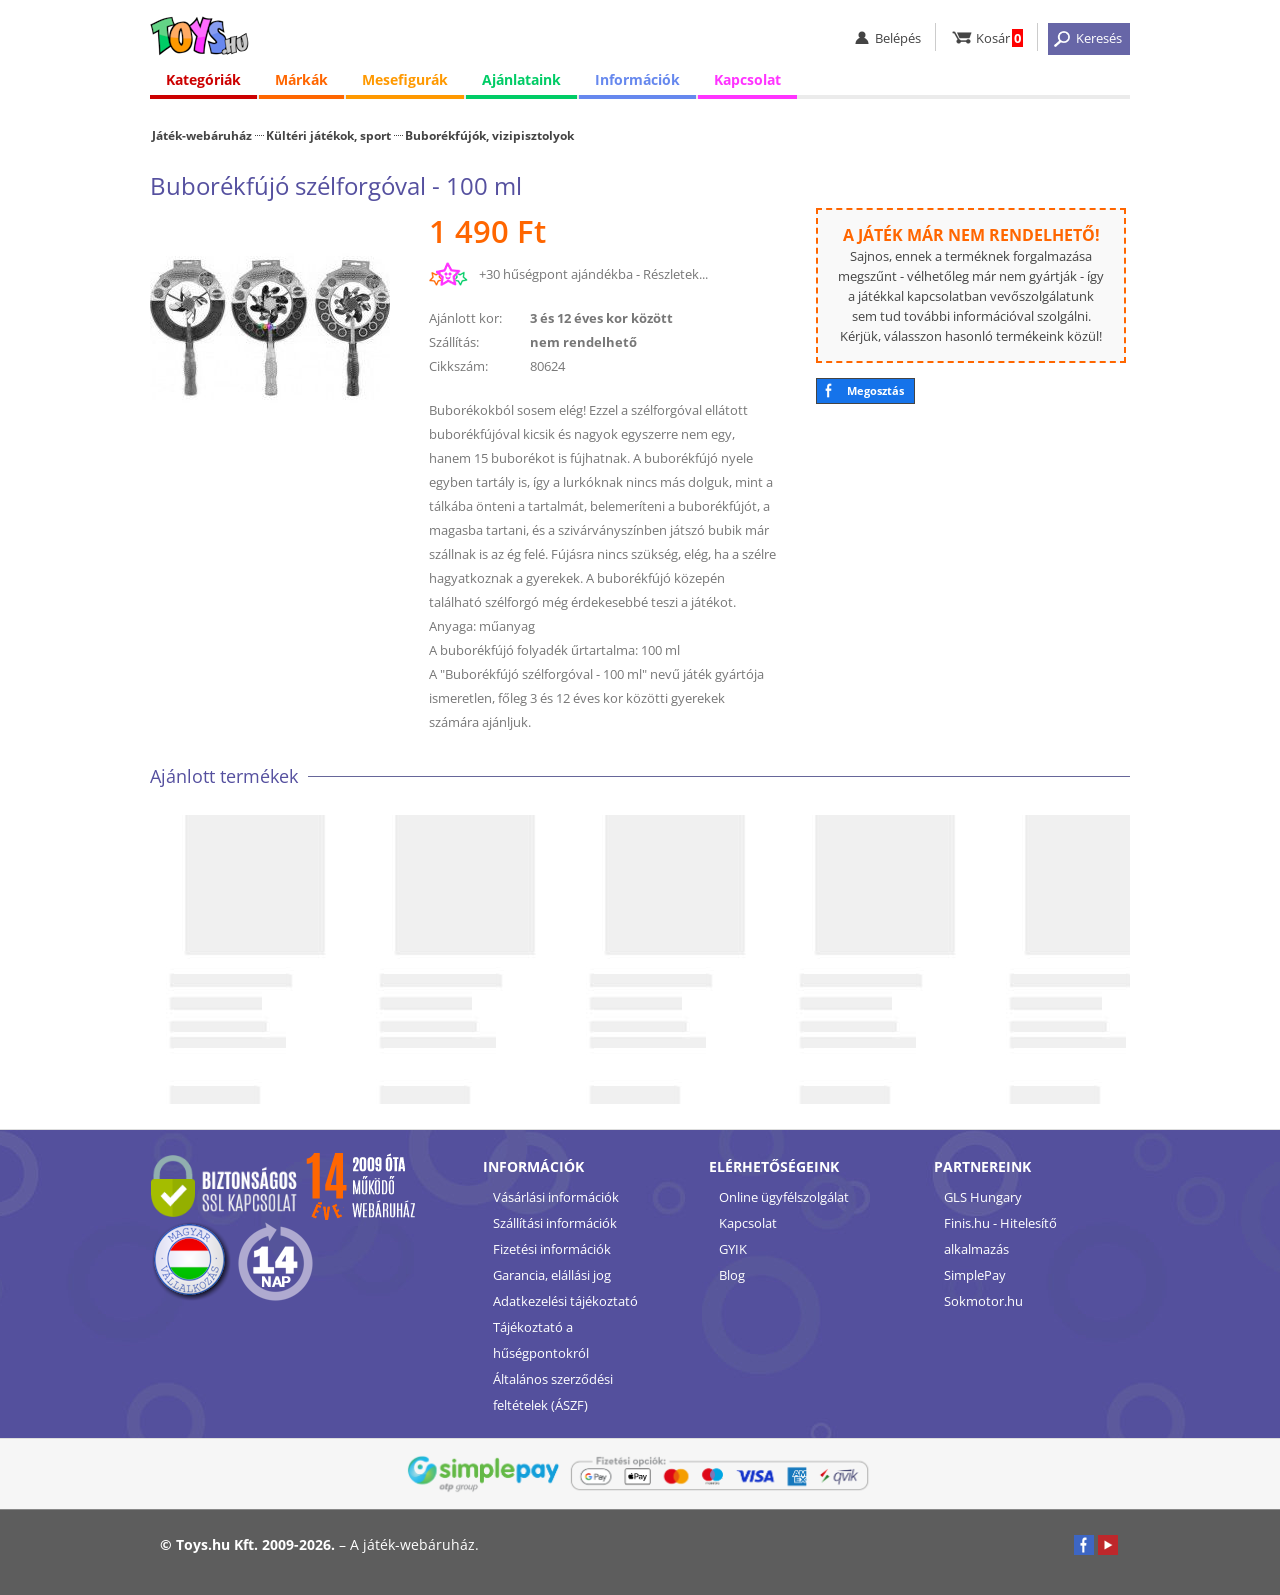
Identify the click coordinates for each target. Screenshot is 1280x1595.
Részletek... (675, 274)
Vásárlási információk (556, 1197)
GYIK (733, 1249)
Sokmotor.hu (983, 1301)
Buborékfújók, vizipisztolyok (489, 135)
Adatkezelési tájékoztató (565, 1301)
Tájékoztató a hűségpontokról (541, 1340)
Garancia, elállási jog (552, 1275)
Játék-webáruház (202, 135)
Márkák (301, 79)
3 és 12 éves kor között (601, 318)
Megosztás (875, 390)
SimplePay (975, 1275)
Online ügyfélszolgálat (784, 1197)
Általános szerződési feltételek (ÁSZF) (553, 1392)
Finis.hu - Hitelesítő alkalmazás (1000, 1236)
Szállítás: (454, 342)
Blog (732, 1275)
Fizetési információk (552, 1249)
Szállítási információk (555, 1223)
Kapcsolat (747, 79)
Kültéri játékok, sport (328, 135)
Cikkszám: (458, 366)
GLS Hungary (983, 1197)
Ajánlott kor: (465, 318)
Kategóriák (203, 79)
